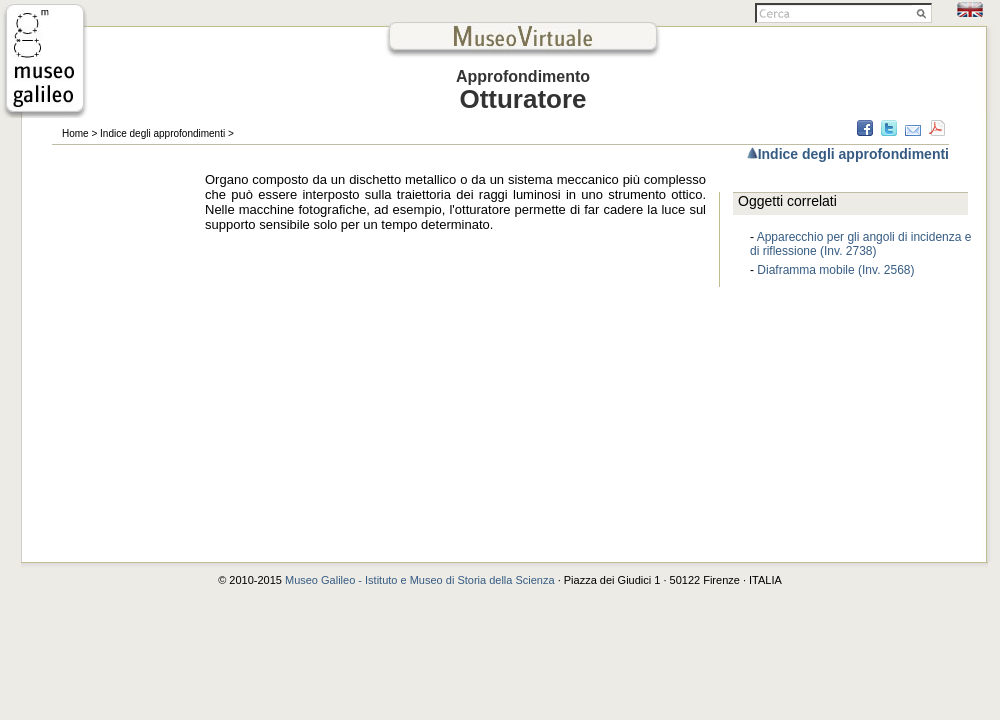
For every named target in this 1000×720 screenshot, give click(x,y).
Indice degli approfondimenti (162, 133)
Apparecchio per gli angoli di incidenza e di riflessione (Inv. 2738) (860, 244)
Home (75, 133)
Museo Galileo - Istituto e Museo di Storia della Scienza (420, 580)
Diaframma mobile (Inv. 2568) (835, 270)
